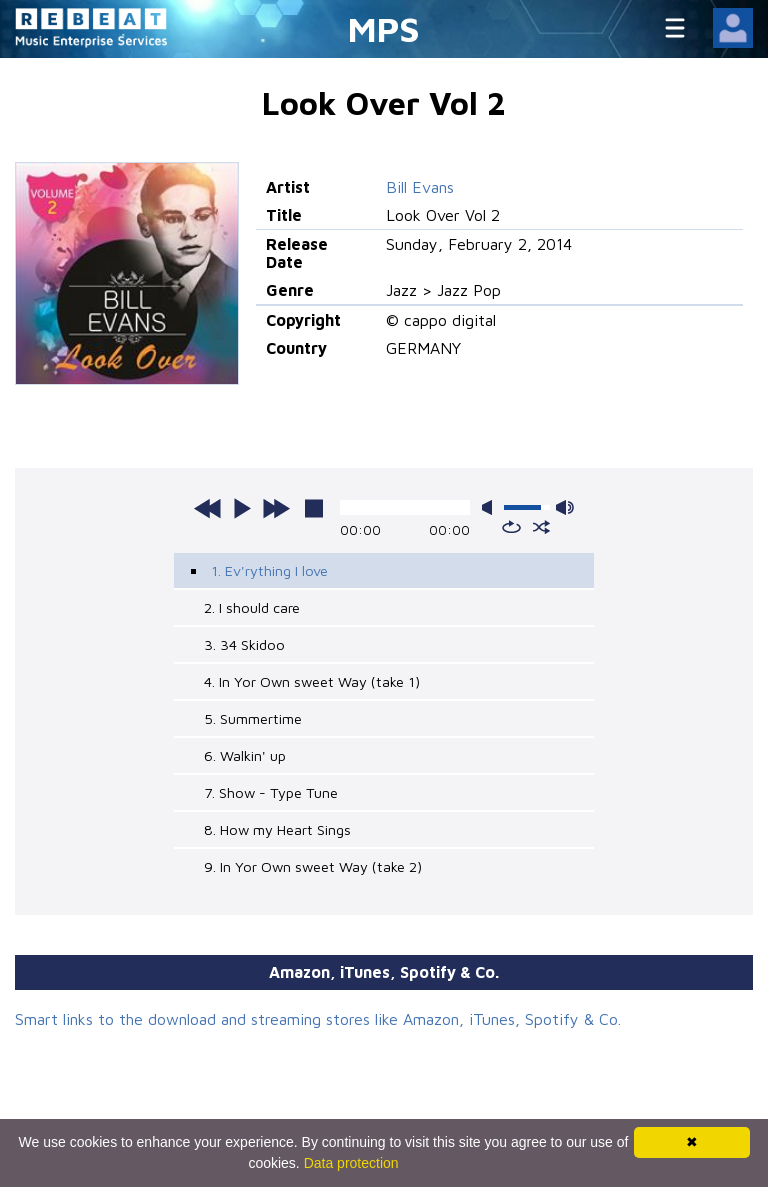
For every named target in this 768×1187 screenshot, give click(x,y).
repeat (511, 527)
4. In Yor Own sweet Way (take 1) (312, 681)
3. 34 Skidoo (244, 644)
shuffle (541, 527)
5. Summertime (253, 718)
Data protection (351, 1163)
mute (491, 507)
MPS (384, 28)
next (276, 508)
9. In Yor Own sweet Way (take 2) (313, 866)
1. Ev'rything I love (269, 570)
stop (314, 508)
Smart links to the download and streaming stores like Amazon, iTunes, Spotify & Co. (318, 1019)
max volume (565, 507)
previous (208, 508)
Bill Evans (420, 187)
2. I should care (252, 607)
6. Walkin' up (245, 755)
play (242, 508)
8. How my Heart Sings (277, 829)
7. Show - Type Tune (271, 792)
